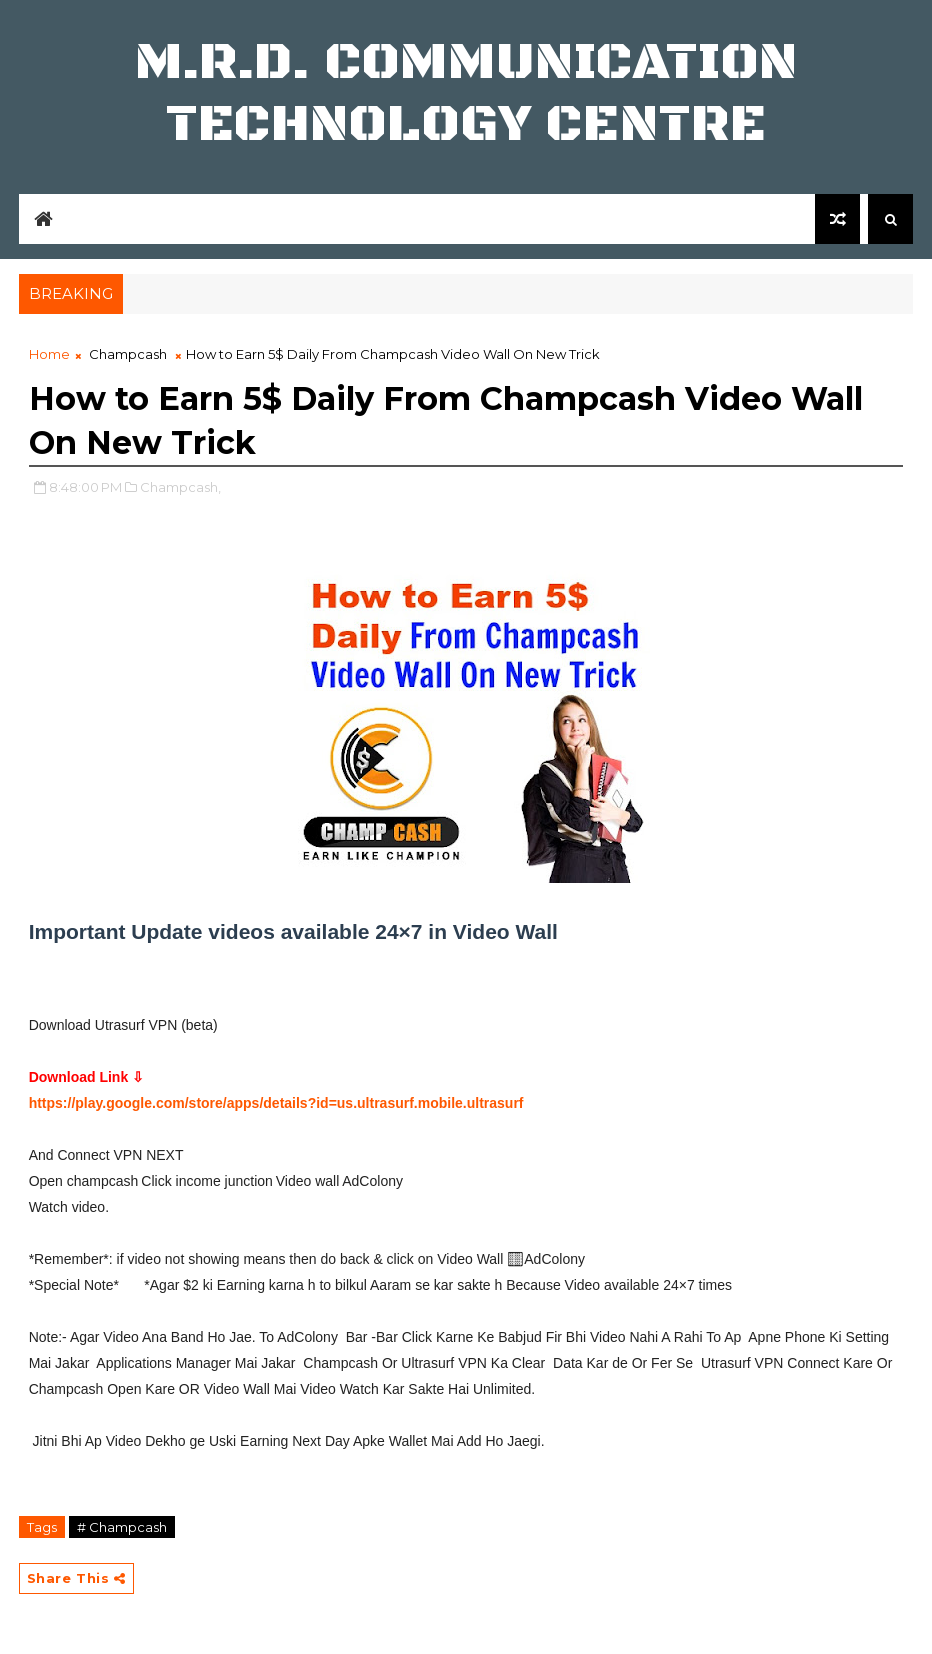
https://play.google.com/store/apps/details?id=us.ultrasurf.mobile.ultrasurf (276, 1103)
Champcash (128, 354)
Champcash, (180, 487)
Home (49, 354)
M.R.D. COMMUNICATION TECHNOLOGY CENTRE (466, 93)
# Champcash (122, 1527)
